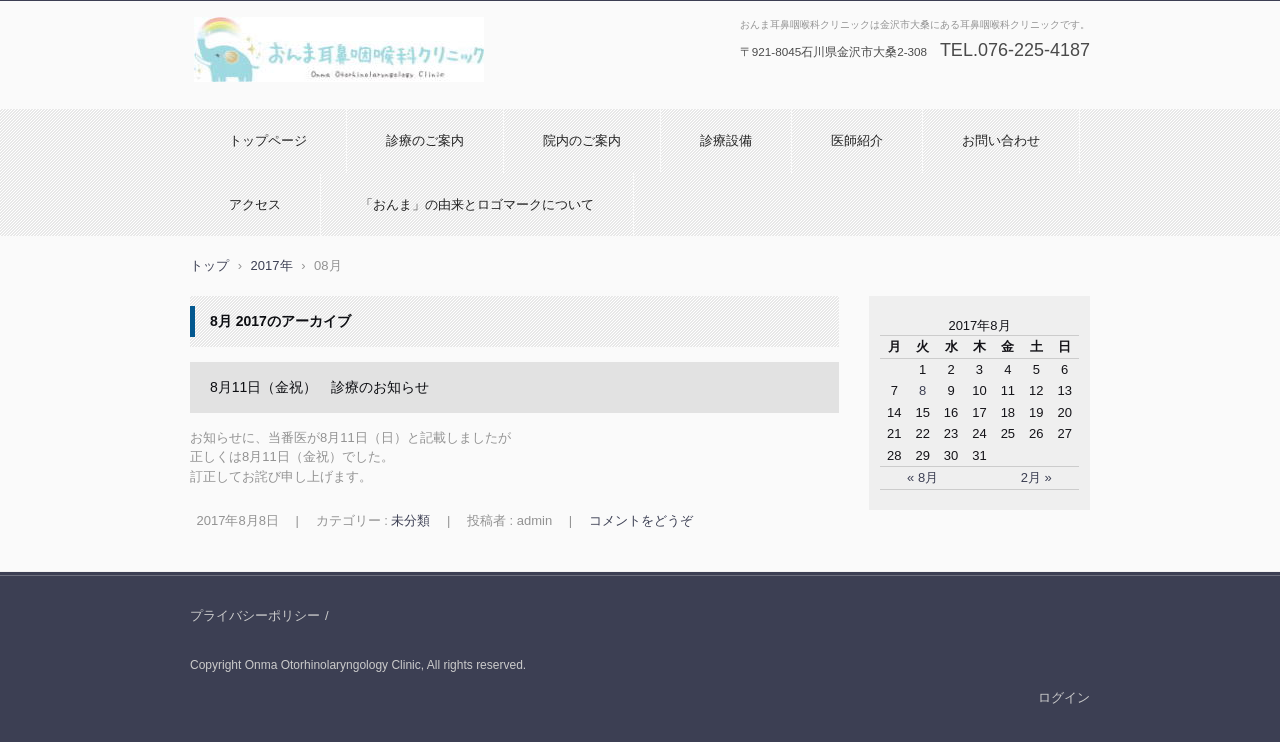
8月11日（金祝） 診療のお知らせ (319, 387)
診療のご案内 (425, 140)
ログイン (1064, 697)
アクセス (255, 204)
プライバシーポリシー (255, 615)
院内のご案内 (582, 140)
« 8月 (922, 477)
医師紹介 (857, 140)
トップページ (268, 140)
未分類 (410, 520)
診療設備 (726, 140)
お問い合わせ (1001, 140)
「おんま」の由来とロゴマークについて (477, 204)
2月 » (1036, 477)
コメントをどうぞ (641, 520)
